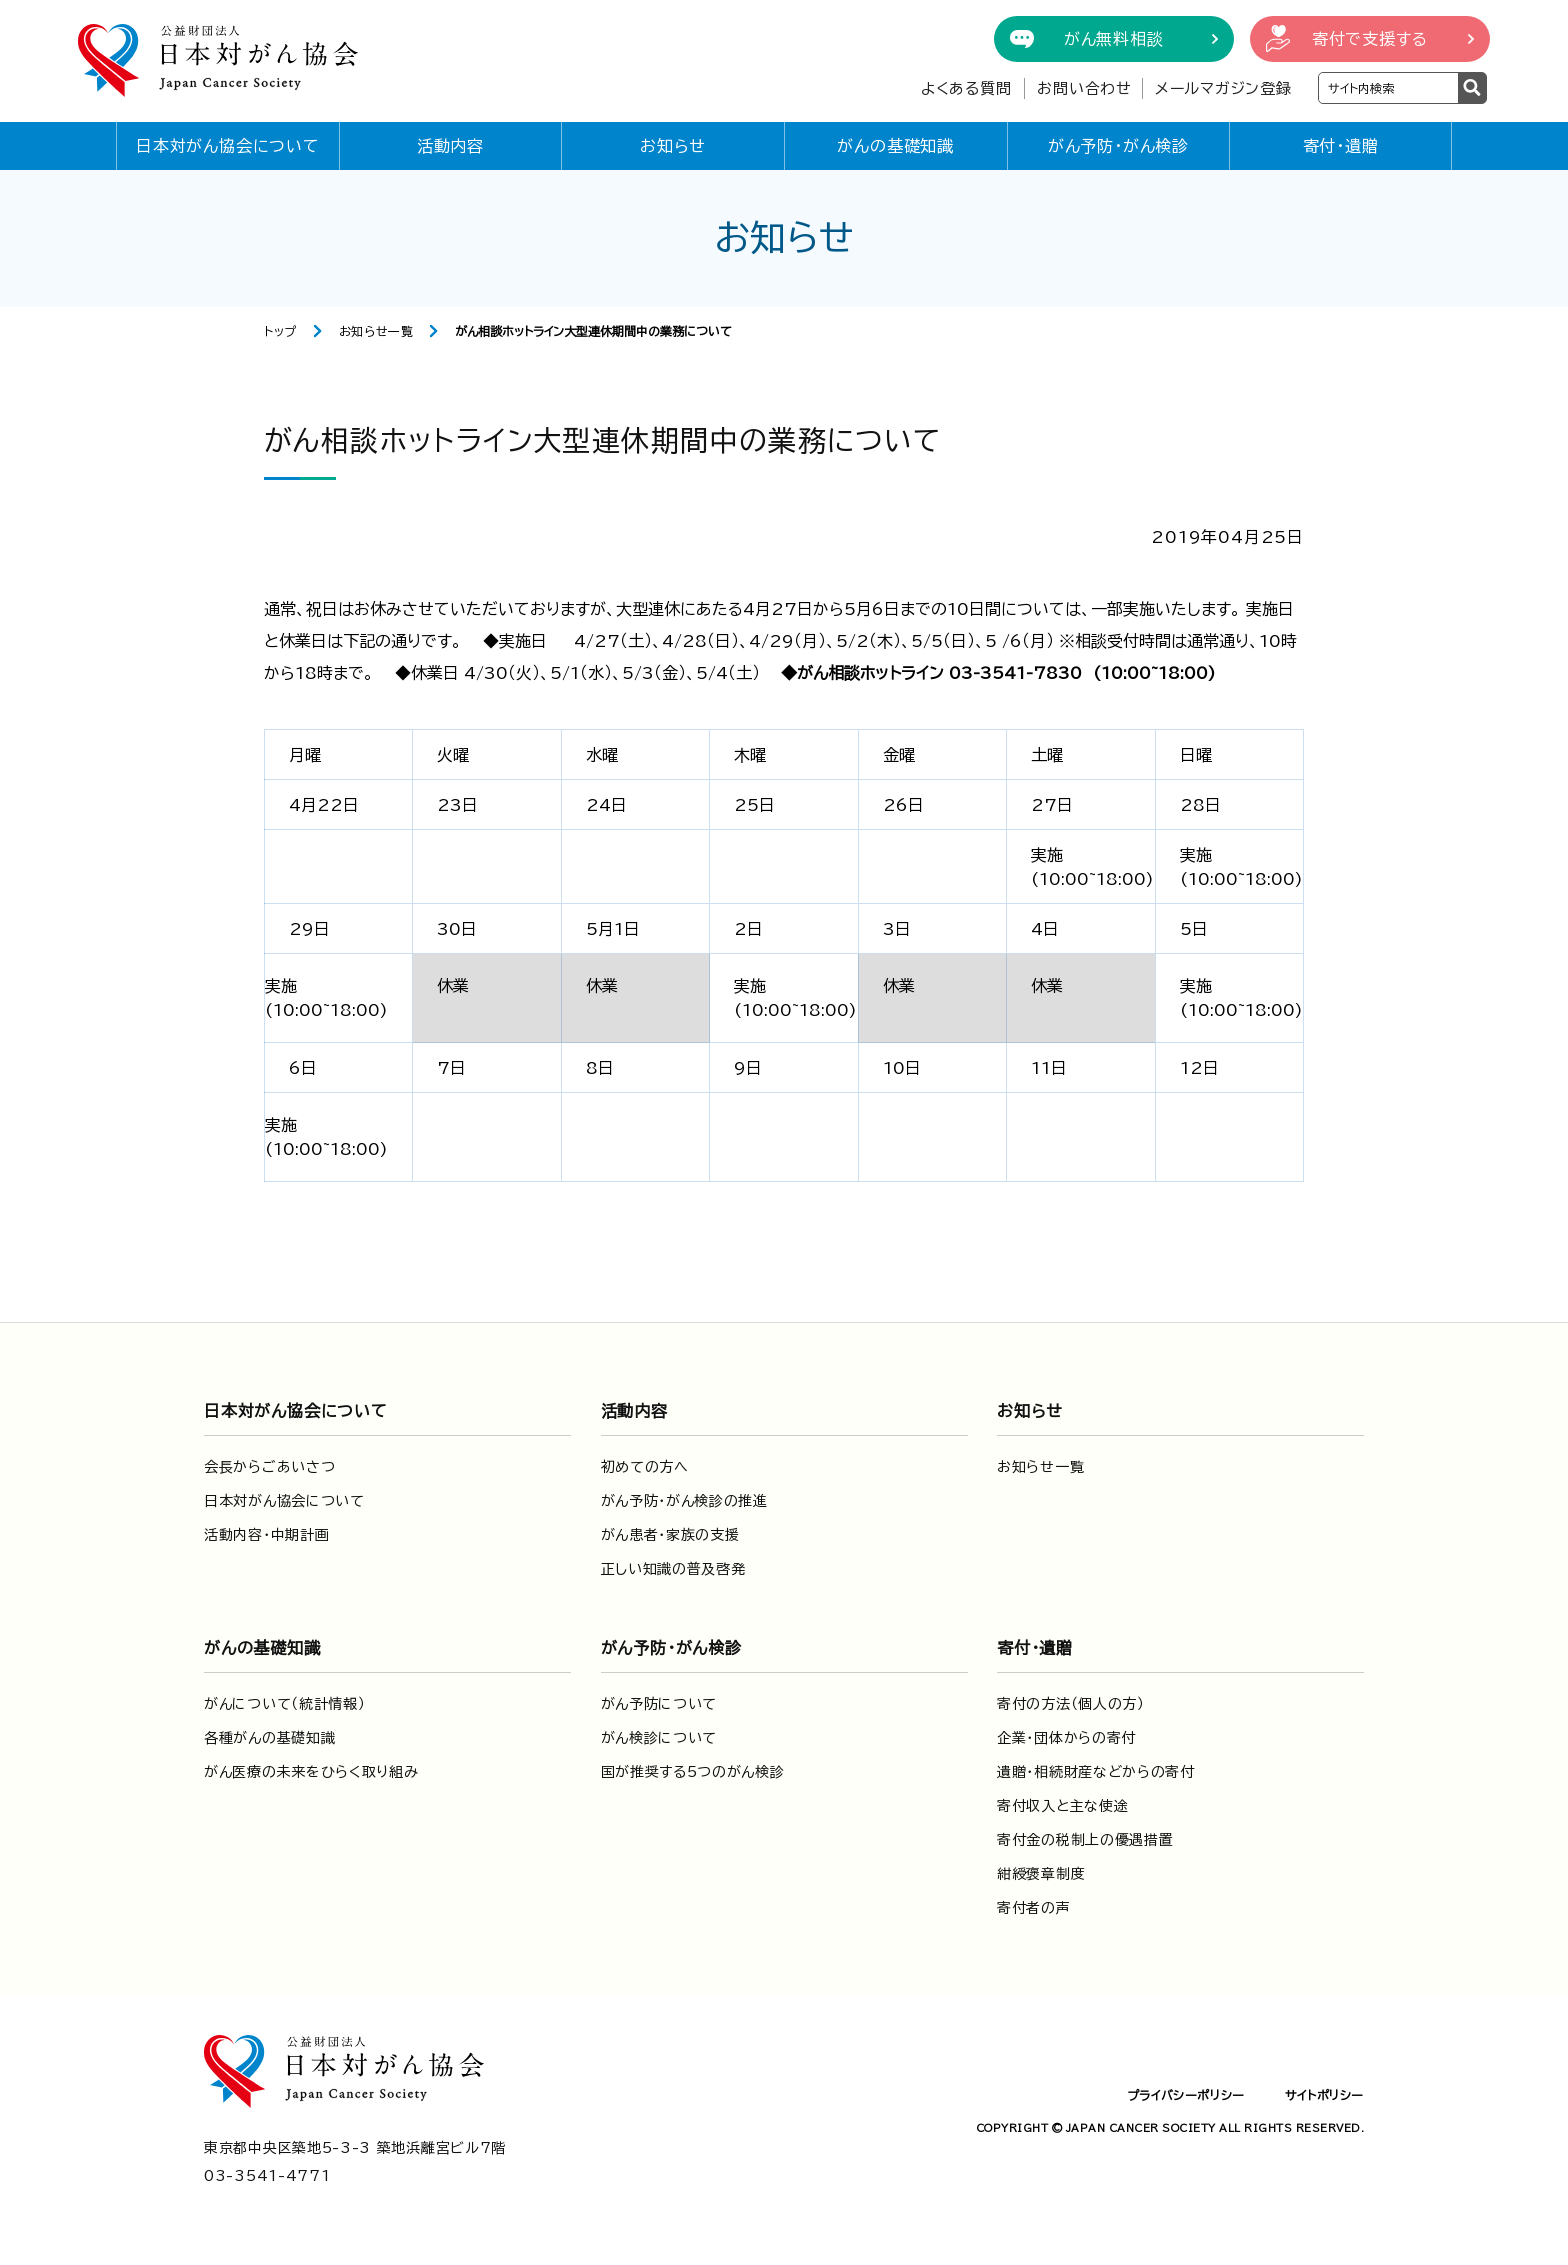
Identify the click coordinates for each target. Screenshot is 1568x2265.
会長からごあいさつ (269, 1467)
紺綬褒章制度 (1041, 1874)
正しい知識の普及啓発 (673, 1569)
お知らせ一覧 (376, 331)
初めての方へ (645, 1467)
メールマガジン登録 (1223, 88)
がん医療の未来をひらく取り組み (311, 1772)
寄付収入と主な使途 (1062, 1806)
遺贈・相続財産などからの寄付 (1096, 1772)
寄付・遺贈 (1341, 146)
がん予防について (659, 1704)
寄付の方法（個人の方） (1071, 1704)
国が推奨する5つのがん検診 (693, 1772)
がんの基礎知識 (895, 146)
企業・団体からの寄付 (1066, 1738)
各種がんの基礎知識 (269, 1738)
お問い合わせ (1084, 88)
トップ (280, 331)
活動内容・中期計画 (266, 1535)
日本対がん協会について (228, 146)
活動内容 (450, 146)
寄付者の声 (1034, 1908)
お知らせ (673, 146)
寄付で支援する (1370, 39)
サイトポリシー (1324, 2095)
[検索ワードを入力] (1388, 88)
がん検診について (659, 1738)
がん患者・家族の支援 (670, 1535)
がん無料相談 (1114, 39)
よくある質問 (966, 88)
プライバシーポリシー (1186, 2095)
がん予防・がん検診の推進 (684, 1501)
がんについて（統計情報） (284, 1704)
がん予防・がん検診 (1118, 146)
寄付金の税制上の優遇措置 (1085, 1840)
